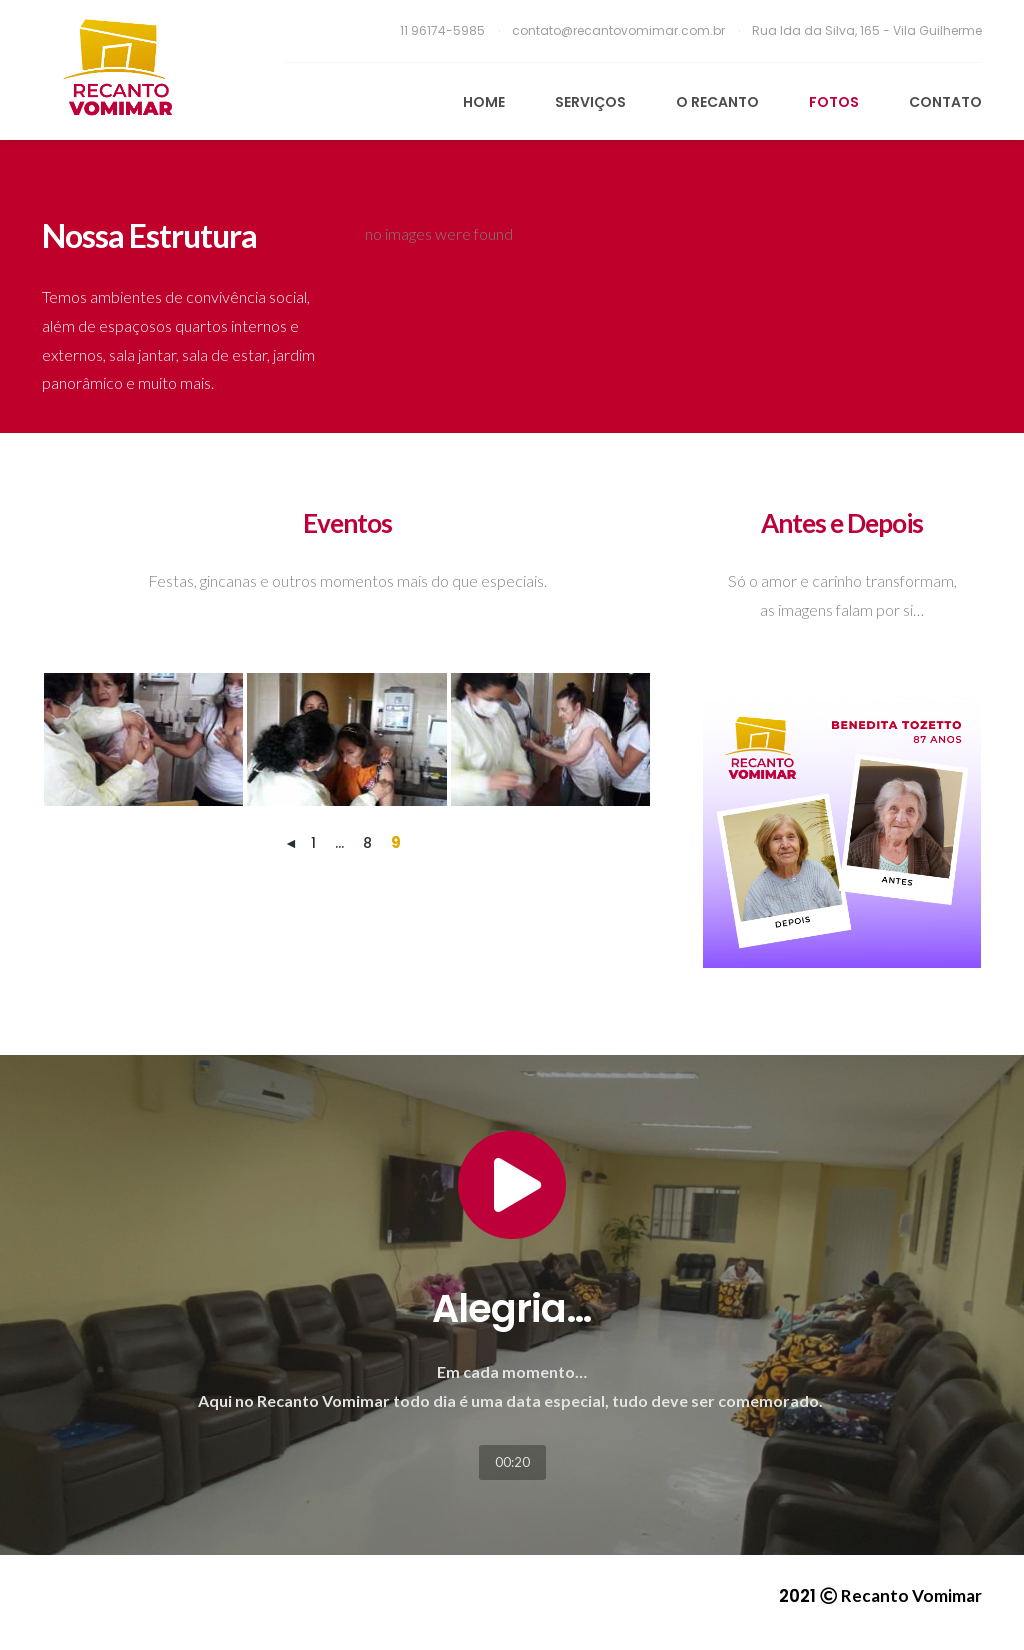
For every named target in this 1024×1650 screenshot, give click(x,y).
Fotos (834, 102)
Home (484, 102)
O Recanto (717, 102)
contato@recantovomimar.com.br (620, 30)
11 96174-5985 (444, 30)
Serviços (590, 102)
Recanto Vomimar (911, 1595)
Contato (945, 102)
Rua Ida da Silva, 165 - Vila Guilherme (867, 30)
